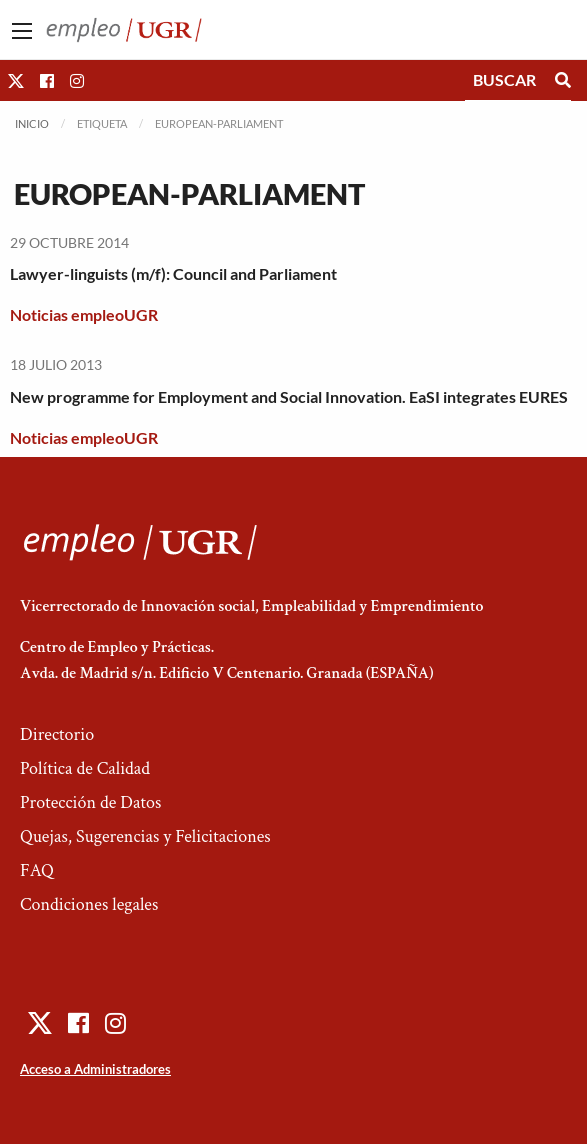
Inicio (32, 123)
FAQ (37, 870)
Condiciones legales (89, 904)
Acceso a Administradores (95, 1069)
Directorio (57, 734)
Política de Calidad (85, 768)
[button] (16, 80)
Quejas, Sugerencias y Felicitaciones (145, 836)
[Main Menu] (22, 31)
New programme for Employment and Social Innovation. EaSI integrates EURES (289, 396)
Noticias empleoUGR (84, 314)
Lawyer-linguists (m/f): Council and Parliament (173, 273)
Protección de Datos (90, 802)
